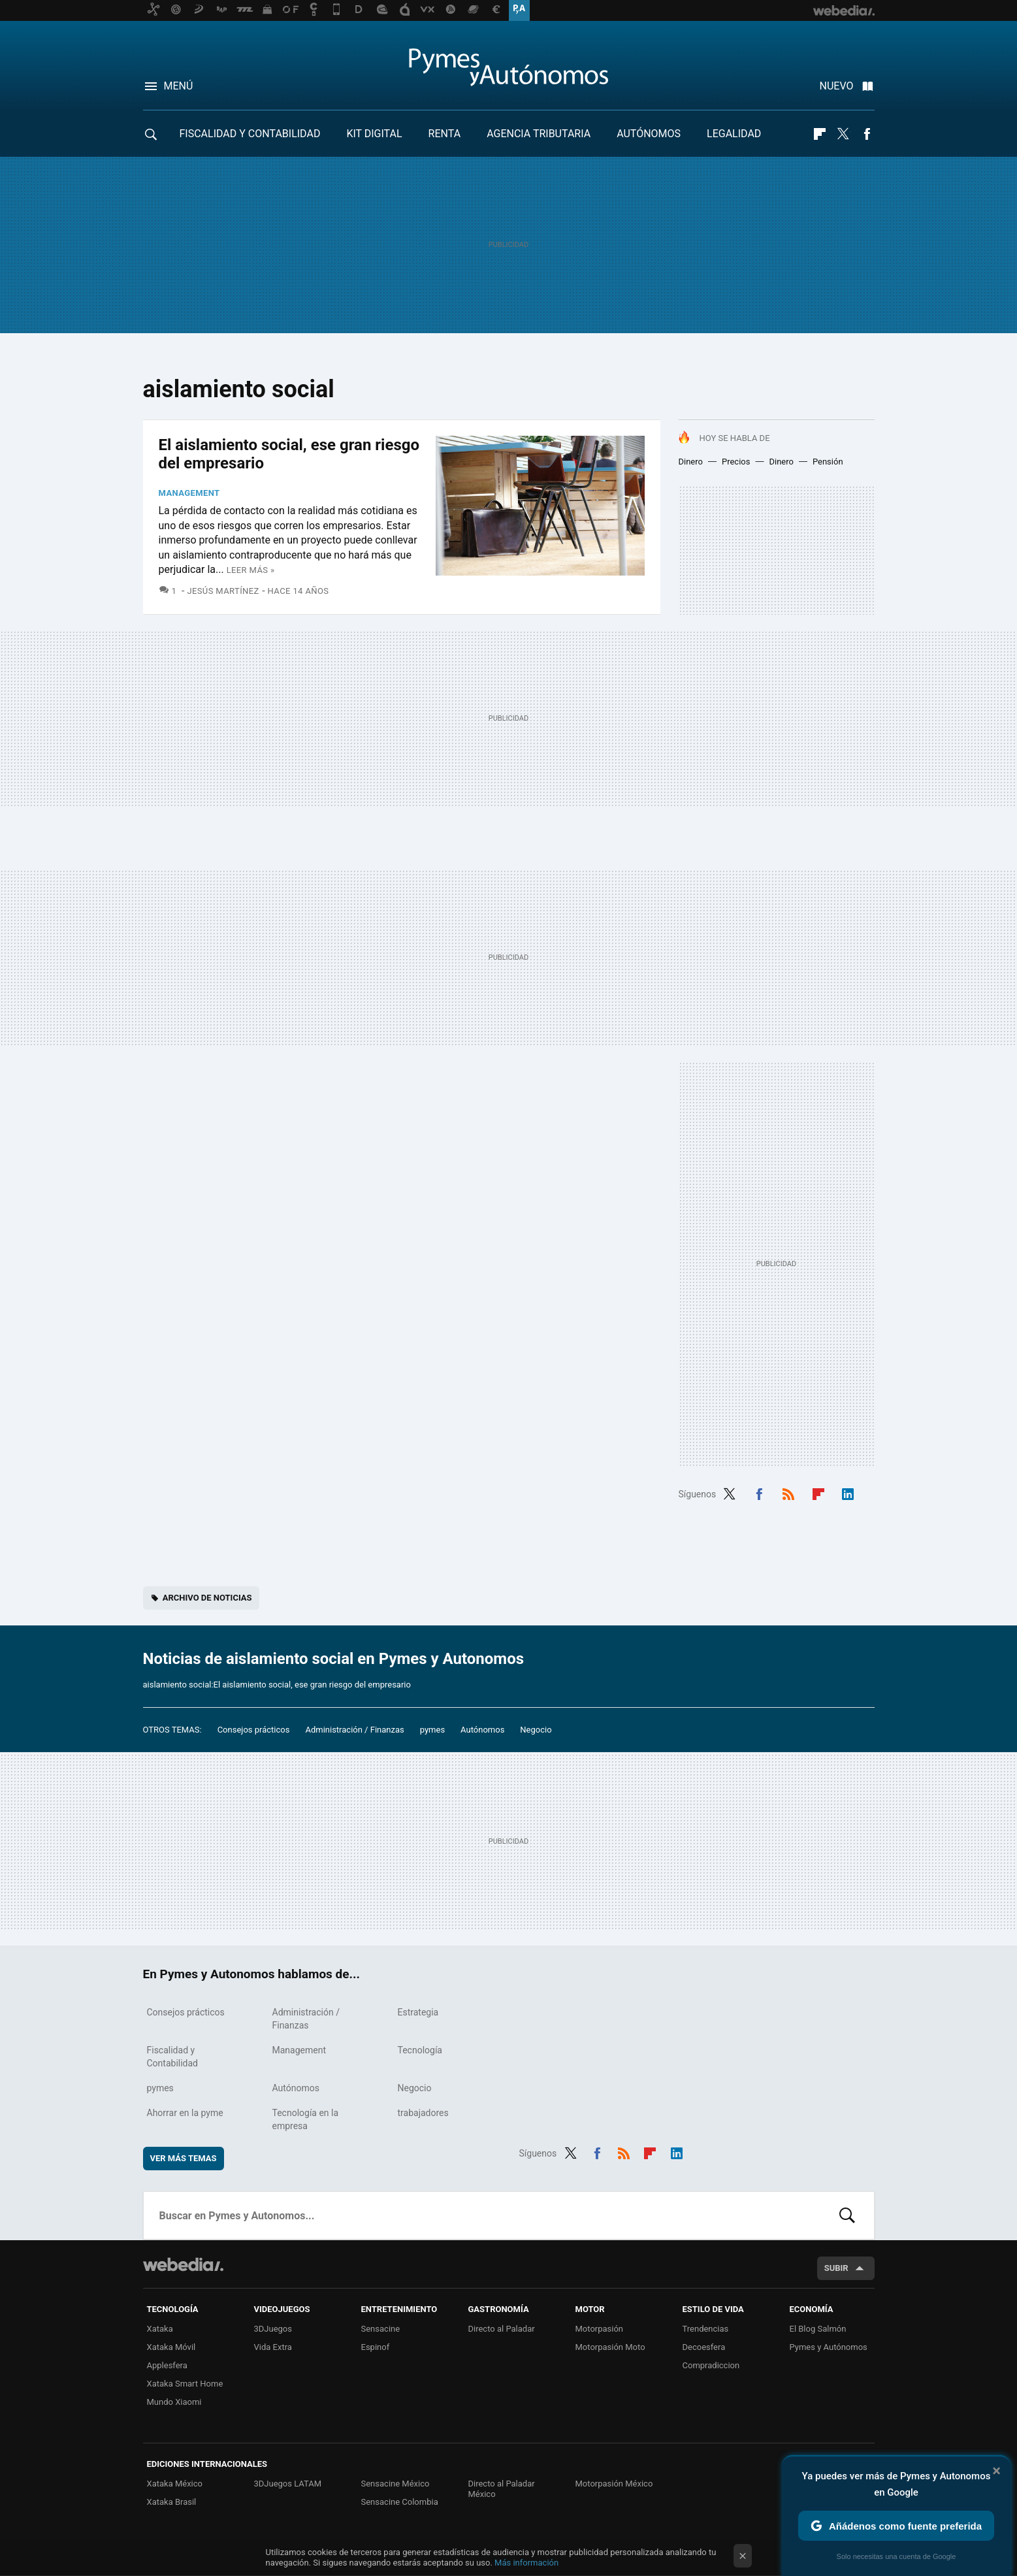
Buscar (847, 2215)
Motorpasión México (614, 2483)
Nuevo (837, 86)
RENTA (444, 133)
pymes (432, 1730)
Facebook (867, 134)
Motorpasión (599, 2329)
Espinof (375, 2347)
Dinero (691, 461)
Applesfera (167, 2365)
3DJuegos (273, 2329)
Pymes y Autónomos (828, 2347)
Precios (736, 461)
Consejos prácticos (254, 1730)
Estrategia (418, 2012)
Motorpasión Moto (610, 2347)
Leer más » (251, 570)
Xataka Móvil (171, 2347)
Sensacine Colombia (399, 2502)
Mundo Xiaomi (174, 2402)
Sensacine (380, 2329)
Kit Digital (374, 133)
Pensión (828, 461)
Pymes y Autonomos (508, 66)
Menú (178, 86)
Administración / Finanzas (354, 1730)
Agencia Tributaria (538, 133)
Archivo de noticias (207, 1598)
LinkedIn (847, 1492)
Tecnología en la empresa (305, 2119)
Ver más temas (183, 2158)
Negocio (535, 1730)
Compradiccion (711, 2365)
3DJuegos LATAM (288, 2483)
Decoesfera (704, 2347)
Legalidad (734, 133)
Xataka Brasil (172, 2502)
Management (189, 493)
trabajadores (423, 2113)
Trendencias (706, 2329)
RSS (788, 1492)
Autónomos (649, 133)
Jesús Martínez (223, 591)
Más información (526, 2563)
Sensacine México (395, 2483)
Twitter (843, 134)
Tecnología (420, 2050)
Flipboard (820, 134)
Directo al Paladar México (501, 2489)
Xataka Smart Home (185, 2384)
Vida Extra (273, 2347)
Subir (836, 2268)
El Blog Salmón (818, 2329)
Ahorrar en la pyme (185, 2113)
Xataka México (175, 2483)
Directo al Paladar (501, 2329)
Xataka (160, 2329)
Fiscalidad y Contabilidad (250, 133)
